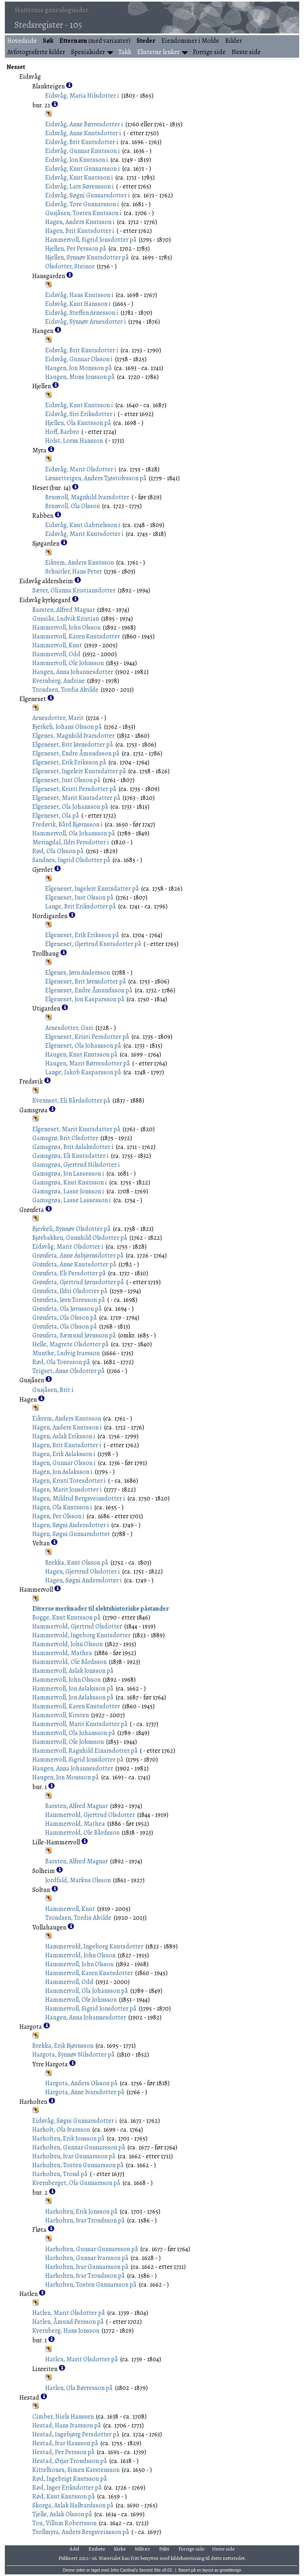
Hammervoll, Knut (57, 645)
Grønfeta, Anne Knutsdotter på (74, 1264)
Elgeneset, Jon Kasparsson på (84, 999)
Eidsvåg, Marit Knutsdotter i (84, 533)
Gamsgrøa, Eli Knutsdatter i (70, 1155)
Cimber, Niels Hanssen (63, 2416)
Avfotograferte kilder (36, 52)
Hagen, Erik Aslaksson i (63, 1454)
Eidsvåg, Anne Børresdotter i (84, 124)
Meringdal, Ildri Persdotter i (70, 842)
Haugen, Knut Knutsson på (81, 1054)
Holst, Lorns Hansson (74, 440)
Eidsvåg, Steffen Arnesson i (81, 312)
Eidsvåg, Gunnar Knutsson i (82, 150)
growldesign (230, 2570)
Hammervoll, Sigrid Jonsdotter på (90, 239)
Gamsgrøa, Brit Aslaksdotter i (72, 1147)
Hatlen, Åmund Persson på (68, 2321)
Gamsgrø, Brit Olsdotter (65, 1138)
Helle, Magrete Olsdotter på (70, 1344)
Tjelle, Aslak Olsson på (62, 2514)
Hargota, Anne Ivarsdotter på (84, 2092)
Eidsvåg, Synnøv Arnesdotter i (85, 321)
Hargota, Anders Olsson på (81, 2083)
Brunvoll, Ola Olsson (72, 506)
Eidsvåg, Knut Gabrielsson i (82, 525)
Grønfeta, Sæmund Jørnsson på (74, 1335)
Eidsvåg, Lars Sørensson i (79, 186)
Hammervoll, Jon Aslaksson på (72, 1688)
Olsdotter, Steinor (69, 266)
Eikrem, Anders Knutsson (79, 562)
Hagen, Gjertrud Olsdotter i (82, 1571)
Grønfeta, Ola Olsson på (64, 1317)
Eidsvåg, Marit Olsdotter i (80, 469)
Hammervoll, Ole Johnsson (68, 663)
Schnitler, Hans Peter (73, 571)
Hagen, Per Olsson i (58, 1516)
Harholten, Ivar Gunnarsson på (73, 2156)
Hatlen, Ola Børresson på (79, 2387)
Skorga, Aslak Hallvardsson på (72, 2505)
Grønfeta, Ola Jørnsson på (67, 1308)
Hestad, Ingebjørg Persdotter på (76, 2434)
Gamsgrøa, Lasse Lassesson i (71, 1200)
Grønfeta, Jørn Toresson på (68, 1299)
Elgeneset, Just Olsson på (66, 780)
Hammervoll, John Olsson (66, 627)
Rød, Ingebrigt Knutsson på (69, 2478)
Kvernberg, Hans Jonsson (65, 2330)
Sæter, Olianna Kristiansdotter (73, 590)
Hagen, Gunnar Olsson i (64, 1463)
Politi (164, 2548)
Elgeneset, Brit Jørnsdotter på (72, 744)
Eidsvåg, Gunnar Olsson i (79, 359)
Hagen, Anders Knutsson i (80, 222)
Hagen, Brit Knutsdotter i (79, 230)
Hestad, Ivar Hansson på (65, 2443)
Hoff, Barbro (62, 431)
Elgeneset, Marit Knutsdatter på (76, 797)
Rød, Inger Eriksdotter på (67, 2487)
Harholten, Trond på (60, 2174)
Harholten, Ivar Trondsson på (85, 2220)
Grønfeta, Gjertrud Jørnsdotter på (78, 1282)
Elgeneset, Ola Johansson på (70, 806)
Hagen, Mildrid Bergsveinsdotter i (78, 1498)
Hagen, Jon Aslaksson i (62, 1471)
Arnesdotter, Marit (58, 718)
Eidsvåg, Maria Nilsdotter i (82, 95)
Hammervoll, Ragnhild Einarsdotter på (85, 1750)
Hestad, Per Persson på (63, 2452)
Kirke (120, 2548)
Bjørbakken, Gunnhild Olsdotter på (79, 1237)
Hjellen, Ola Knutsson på (78, 423)
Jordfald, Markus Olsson (78, 1880)
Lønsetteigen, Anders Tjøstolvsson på (96, 478)
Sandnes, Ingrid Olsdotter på (71, 860)
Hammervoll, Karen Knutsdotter (76, 636)
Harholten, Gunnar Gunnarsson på (78, 2147)
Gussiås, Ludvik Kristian (65, 618)
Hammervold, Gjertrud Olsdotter (77, 1626)
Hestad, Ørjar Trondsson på (69, 2461)
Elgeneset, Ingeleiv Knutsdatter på (79, 771)
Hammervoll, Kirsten (60, 1715)
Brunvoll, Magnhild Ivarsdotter (87, 497)
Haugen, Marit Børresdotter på (87, 1063)
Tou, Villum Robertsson (64, 2523)
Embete (96, 2548)
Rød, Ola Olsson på (58, 851)
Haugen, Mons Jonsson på (80, 376)
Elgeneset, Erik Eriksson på (69, 762)
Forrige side (209, 52)
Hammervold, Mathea (62, 1653)
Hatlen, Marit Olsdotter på (68, 2312)
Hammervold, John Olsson (67, 1644)
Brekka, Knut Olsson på (76, 1562)
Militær (142, 2548)
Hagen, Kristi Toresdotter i (69, 1480)
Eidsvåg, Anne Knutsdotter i (83, 133)
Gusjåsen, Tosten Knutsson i (83, 213)
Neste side (246, 52)
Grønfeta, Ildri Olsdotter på (69, 1291)
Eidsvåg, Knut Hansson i (78, 303)
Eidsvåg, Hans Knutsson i (79, 295)
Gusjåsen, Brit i (52, 1389)
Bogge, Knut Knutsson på (66, 1617)
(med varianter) (94, 40)
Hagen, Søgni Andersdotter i (70, 1525)
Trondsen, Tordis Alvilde (65, 689)
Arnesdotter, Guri (69, 1027)
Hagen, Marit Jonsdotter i (67, 1489)
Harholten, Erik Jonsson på (68, 2138)
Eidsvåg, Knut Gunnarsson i (82, 168)
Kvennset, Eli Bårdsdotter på (71, 1100)
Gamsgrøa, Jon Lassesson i (68, 1173)
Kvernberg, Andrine (58, 680)
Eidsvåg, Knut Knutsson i (79, 177)
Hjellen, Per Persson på (75, 248)
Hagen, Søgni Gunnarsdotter (71, 1534)
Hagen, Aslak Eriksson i (63, 1436)
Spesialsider (88, 52)
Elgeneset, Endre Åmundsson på (76, 753)
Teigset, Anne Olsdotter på (68, 1370)
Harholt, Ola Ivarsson (61, 2129)
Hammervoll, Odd (56, 654)
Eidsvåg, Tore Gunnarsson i (82, 204)
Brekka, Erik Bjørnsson (62, 2045)
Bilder (233, 40)
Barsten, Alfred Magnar (63, 609)
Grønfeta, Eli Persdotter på (69, 1273)
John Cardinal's (124, 2570)
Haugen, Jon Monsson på (78, 368)
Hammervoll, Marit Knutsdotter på (80, 1724)
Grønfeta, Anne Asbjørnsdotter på (78, 1255)
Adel (74, 2548)
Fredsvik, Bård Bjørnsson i (67, 824)
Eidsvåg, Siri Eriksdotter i (80, 414)
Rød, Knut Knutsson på (63, 2496)
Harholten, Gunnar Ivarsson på (86, 2258)
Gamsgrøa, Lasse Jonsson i (68, 1191)
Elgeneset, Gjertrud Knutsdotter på (93, 944)
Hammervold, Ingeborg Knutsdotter (81, 1635)
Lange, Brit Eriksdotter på (80, 906)
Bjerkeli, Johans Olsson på (67, 726)
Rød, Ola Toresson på (61, 1362)
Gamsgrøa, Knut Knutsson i (69, 1182)
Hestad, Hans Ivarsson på (66, 2425)
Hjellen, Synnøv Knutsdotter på (87, 257)
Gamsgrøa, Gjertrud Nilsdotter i (76, 1164)
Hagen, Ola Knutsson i (62, 1507)
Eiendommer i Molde (190, 40)
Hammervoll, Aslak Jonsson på (72, 1670)
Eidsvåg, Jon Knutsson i (76, 159)
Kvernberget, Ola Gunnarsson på (76, 2182)
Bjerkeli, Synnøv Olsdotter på (71, 1228)
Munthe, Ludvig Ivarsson (66, 1353)
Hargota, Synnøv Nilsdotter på (73, 2054)
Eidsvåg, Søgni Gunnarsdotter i (87, 195)
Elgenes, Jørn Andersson (77, 972)
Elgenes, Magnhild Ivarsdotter (73, 735)
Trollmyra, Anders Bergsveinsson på (80, 2532)
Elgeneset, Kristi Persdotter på (74, 789)
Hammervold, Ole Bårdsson (69, 1661)
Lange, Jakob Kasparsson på (83, 1072)
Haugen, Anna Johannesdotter (72, 672)
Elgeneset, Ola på (55, 815)
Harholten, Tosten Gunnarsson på (78, 2165)
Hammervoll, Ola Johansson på (73, 833)
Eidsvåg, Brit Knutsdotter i (81, 142)
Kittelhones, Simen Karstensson (76, 2469)
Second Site (150, 2570)
